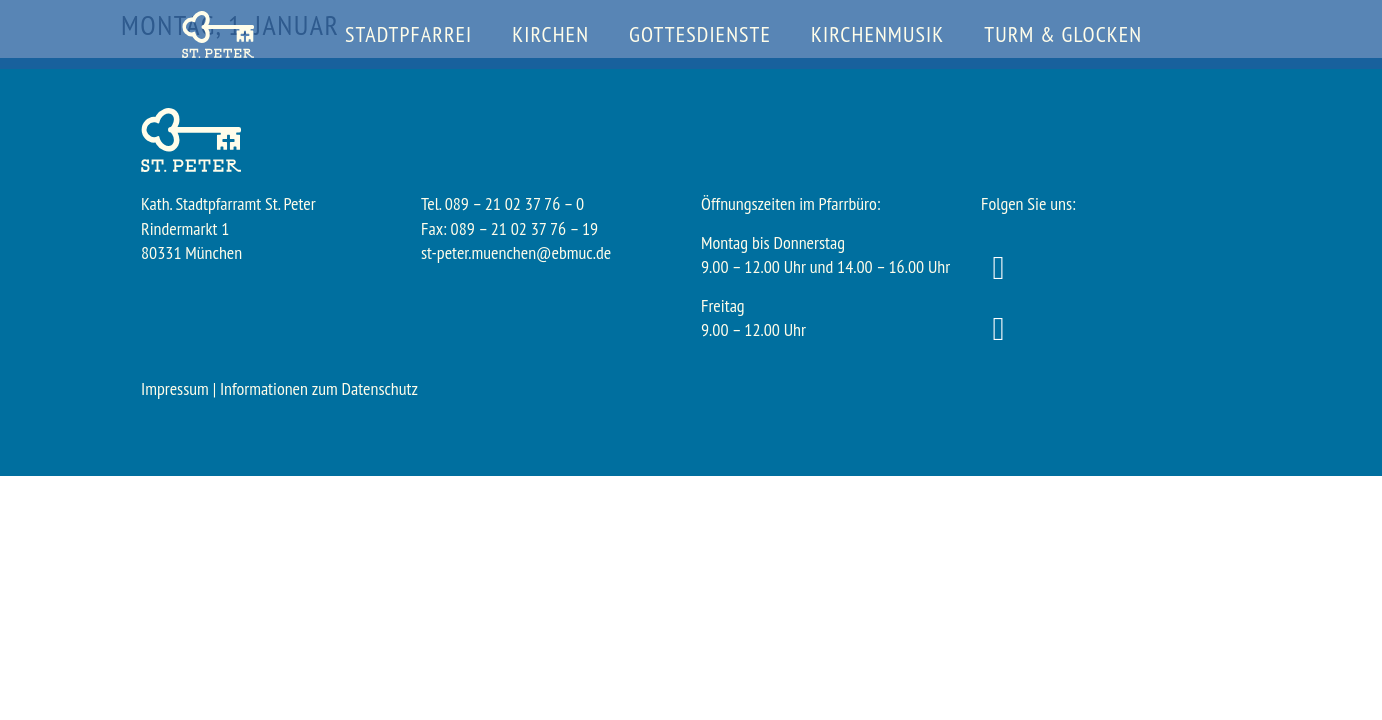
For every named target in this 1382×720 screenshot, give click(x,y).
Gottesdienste (700, 34)
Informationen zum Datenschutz (319, 388)
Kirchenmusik (877, 34)
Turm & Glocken (1063, 34)
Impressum (175, 388)
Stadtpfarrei (408, 34)
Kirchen (550, 34)
